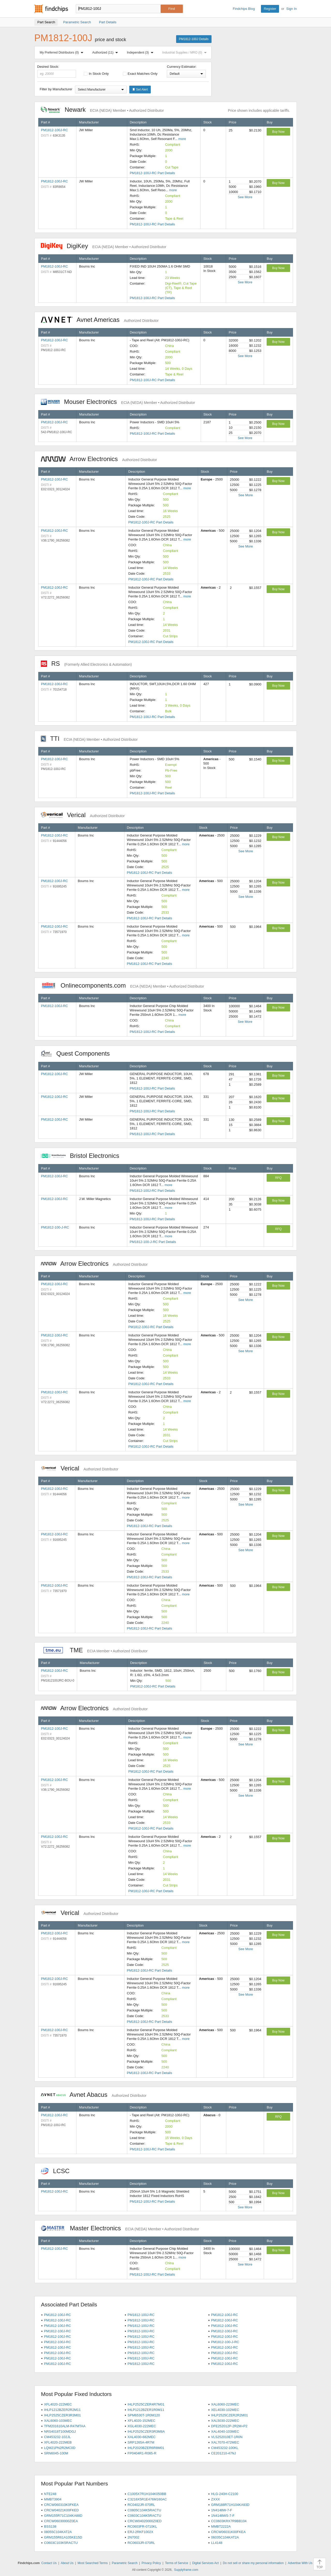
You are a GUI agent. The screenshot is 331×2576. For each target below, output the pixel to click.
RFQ (278, 1178)
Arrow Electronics (99, 458)
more (182, 139)
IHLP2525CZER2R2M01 (229, 2415)
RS (86, 663)
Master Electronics (120, 2228)
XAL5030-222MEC (225, 2421)
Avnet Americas (100, 319)
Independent (141, 52)
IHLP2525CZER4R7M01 (145, 2404)
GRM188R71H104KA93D (230, 2505)
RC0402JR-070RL (141, 2505)
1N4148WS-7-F (222, 2516)
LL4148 (216, 2543)
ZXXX (215, 2499)
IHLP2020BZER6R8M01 (145, 2448)
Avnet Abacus (94, 2094)
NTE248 (50, 2494)
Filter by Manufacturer (56, 89)
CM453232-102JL (57, 2437)
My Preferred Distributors (62, 52)
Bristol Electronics (83, 1155)
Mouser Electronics (118, 401)
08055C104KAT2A (58, 2532)
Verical (83, 814)
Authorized (106, 52)
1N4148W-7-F (221, 2510)
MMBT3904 (52, 2499)
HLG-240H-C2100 (224, 2494)
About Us (67, 2563)
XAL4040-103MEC (225, 2431)
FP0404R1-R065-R (141, 2453)
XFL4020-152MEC (141, 2421)
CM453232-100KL (224, 2448)
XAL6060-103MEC (58, 2421)
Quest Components (78, 1053)
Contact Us (49, 2563)
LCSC (58, 2170)
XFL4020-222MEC (58, 2404)
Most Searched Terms (93, 2563)
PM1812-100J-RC (54, 130)
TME (94, 1650)
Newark (102, 109)
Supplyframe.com (186, 2570)
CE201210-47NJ (223, 2453)
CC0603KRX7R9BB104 (228, 2521)
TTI (89, 738)
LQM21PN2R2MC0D (59, 2448)
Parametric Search (124, 2563)
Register (270, 9)
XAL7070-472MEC (225, 2442)
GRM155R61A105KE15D (63, 2537)
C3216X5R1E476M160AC (147, 2499)
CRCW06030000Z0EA (61, 2521)
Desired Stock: (56, 71)
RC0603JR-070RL (141, 2543)
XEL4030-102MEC (225, 2410)
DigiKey (103, 245)
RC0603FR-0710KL (142, 2526)
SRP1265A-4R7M (140, 2442)
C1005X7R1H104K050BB (146, 2494)
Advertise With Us (300, 2563)
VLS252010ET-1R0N (226, 2437)
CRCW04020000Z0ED (144, 2521)
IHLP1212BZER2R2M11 (62, 2410)
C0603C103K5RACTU (61, 2543)
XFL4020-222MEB (58, 2442)
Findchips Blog (244, 9)
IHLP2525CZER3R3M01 (62, 2415)
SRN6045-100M (56, 2453)
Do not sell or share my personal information (253, 2563)
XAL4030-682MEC (141, 2437)
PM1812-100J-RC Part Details (152, 173)
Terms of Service (176, 2563)
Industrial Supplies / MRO (185, 52)
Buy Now (278, 132)
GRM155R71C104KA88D (63, 2516)
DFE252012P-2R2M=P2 (229, 2426)
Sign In (291, 9)
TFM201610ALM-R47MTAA (64, 2426)
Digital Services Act (205, 2563)
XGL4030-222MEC (141, 2426)
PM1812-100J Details (194, 39)
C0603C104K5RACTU (144, 2516)
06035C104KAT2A (225, 2537)
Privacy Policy (151, 2563)
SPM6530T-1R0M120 (143, 2415)
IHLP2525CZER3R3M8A (146, 2431)
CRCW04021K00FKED (61, 2510)
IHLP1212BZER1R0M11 (145, 2410)
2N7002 (133, 2537)
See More (245, 197)
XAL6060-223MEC (225, 2404)
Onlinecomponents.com (122, 985)
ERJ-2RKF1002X (140, 2532)
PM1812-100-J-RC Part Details (153, 1242)
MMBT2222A (221, 2526)
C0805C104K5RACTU (144, 2510)
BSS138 (50, 2526)
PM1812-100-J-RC (55, 1227)
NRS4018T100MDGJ (60, 2431)
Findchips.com (51, 8)
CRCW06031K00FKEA (228, 2532)
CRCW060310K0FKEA (61, 2505)
